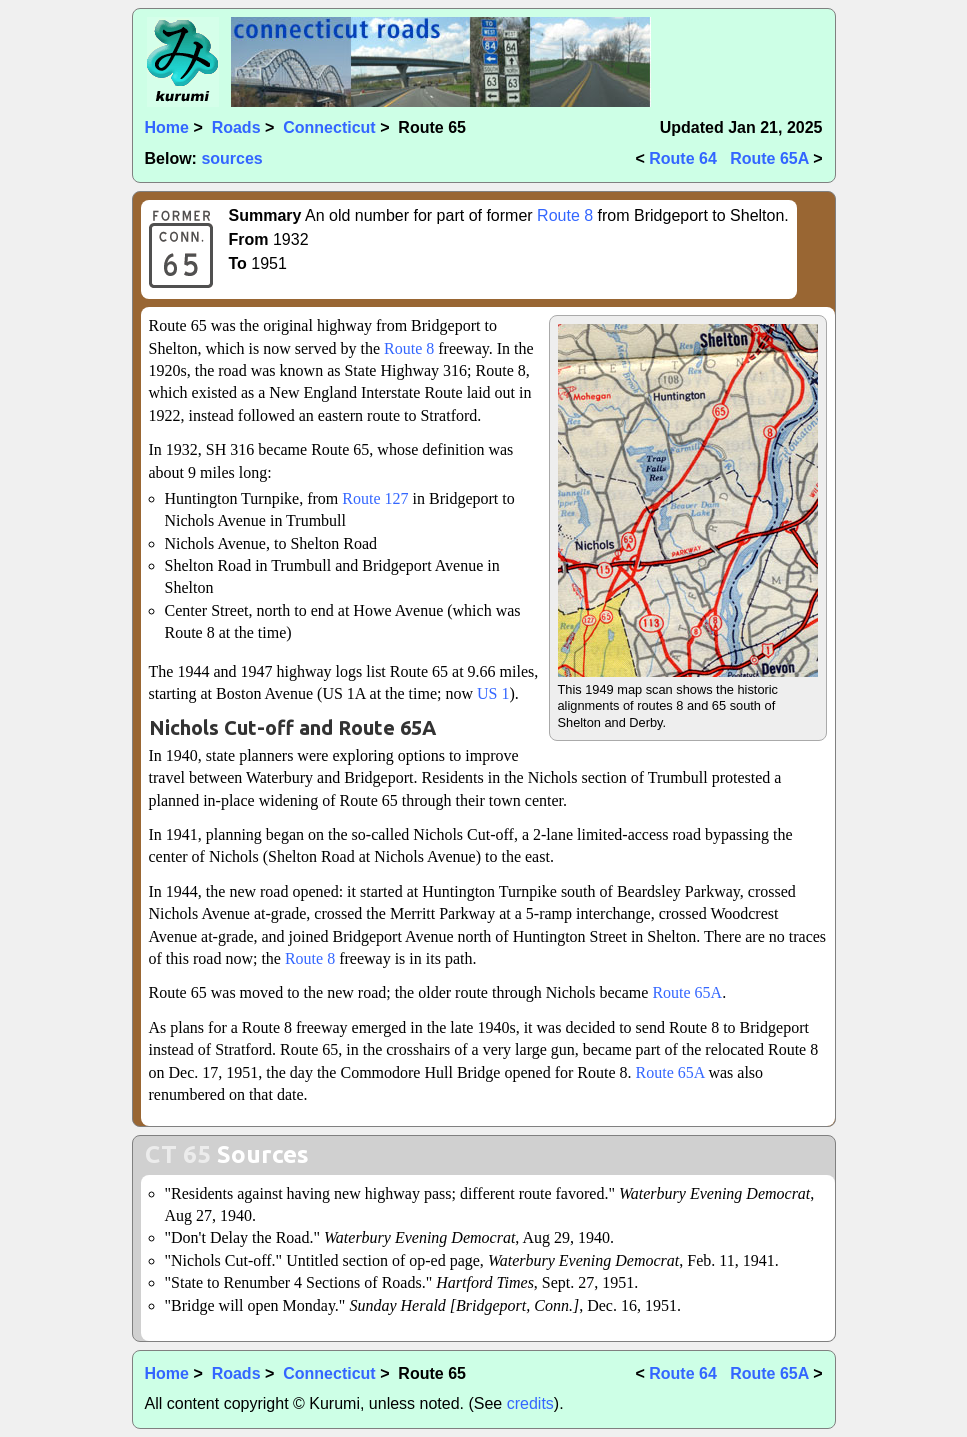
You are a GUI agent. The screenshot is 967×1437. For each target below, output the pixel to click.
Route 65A (769, 158)
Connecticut (329, 127)
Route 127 (375, 498)
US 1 (493, 693)
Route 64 (683, 158)
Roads (236, 127)
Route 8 (565, 215)
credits (530, 1403)
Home (167, 127)
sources (231, 158)
